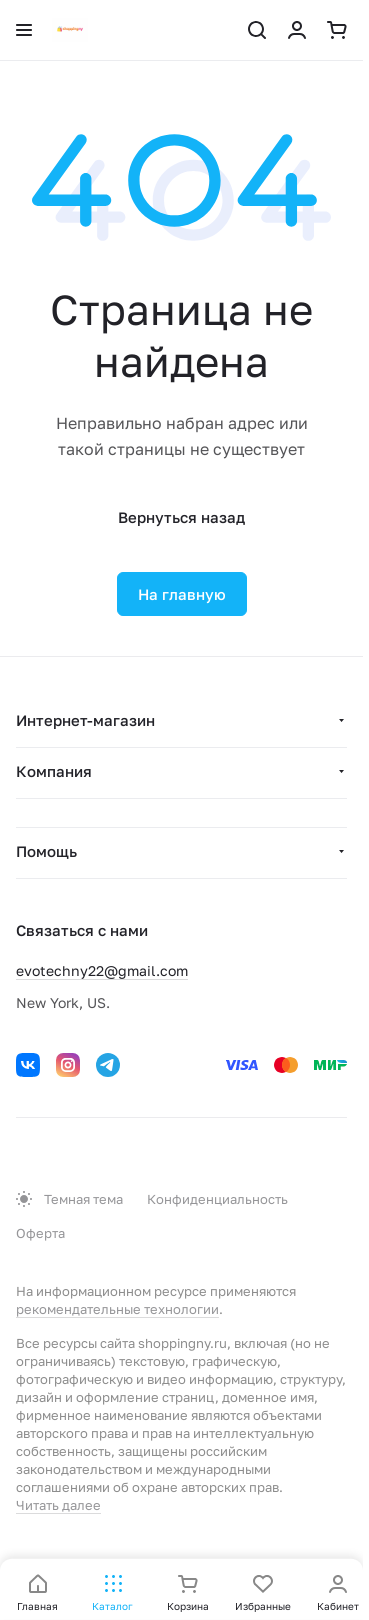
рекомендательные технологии (117, 1309)
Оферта (40, 1233)
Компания (54, 771)
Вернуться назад (181, 517)
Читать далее (58, 1505)
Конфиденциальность (217, 1199)
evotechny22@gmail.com (102, 970)
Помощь (46, 851)
